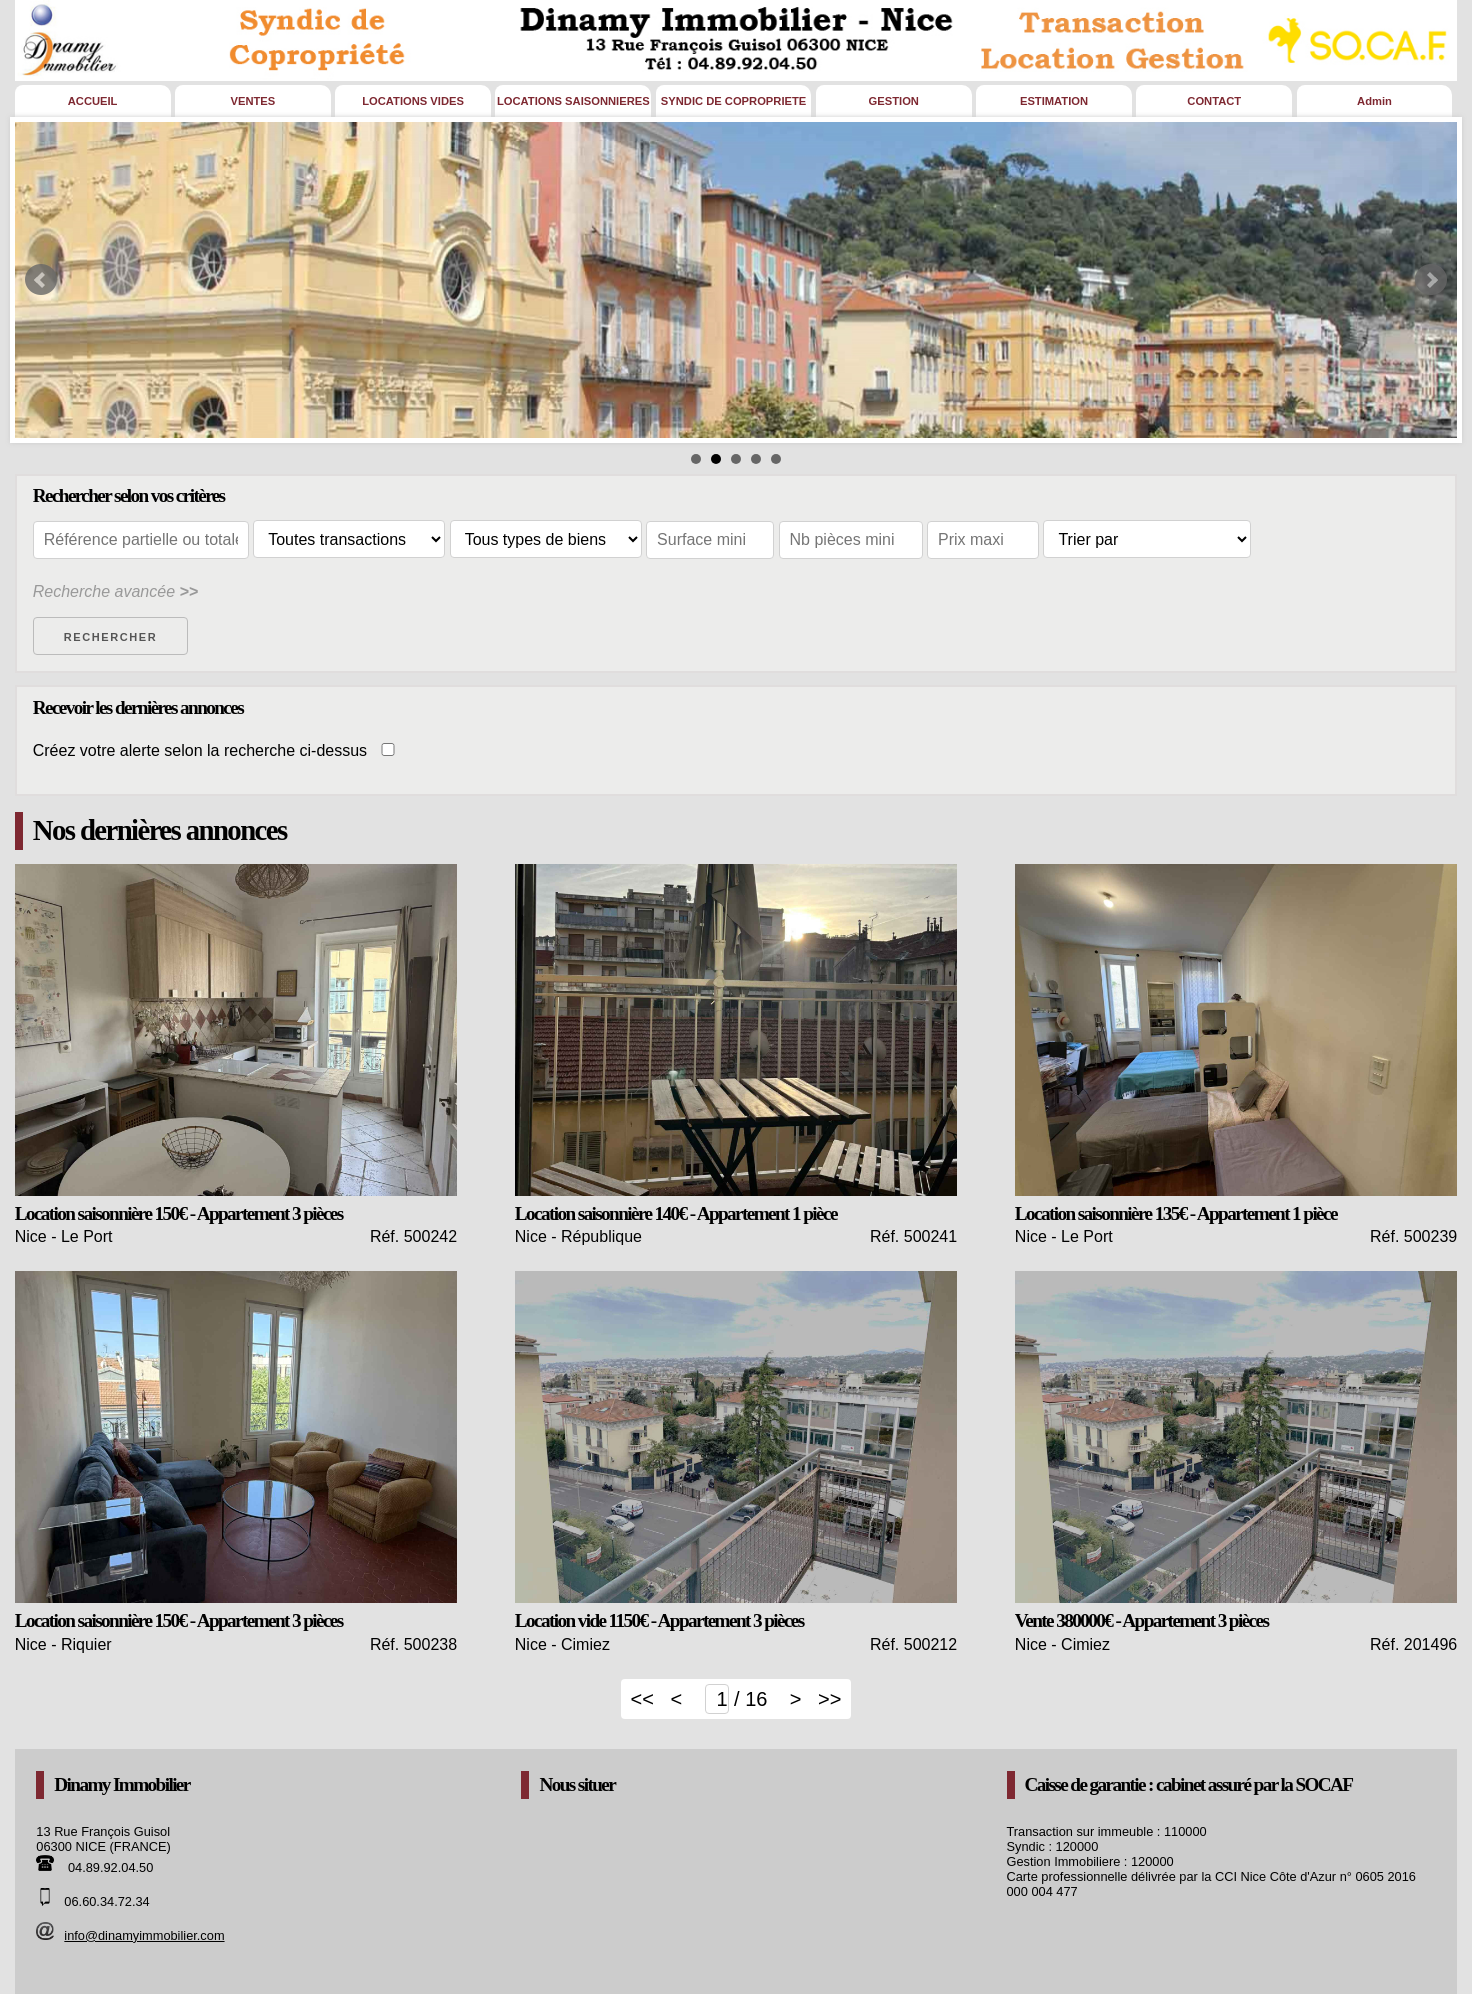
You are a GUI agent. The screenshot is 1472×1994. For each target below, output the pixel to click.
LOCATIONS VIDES (413, 101)
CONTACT (1214, 101)
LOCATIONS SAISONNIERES (573, 101)
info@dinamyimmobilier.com (144, 1935)
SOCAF (1323, 1784)
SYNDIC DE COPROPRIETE (733, 101)
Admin (1374, 101)
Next (1431, 280)
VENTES (252, 101)
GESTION (894, 101)
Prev (41, 280)
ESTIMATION (1054, 101)
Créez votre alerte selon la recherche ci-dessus (220, 750)
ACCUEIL (93, 101)
